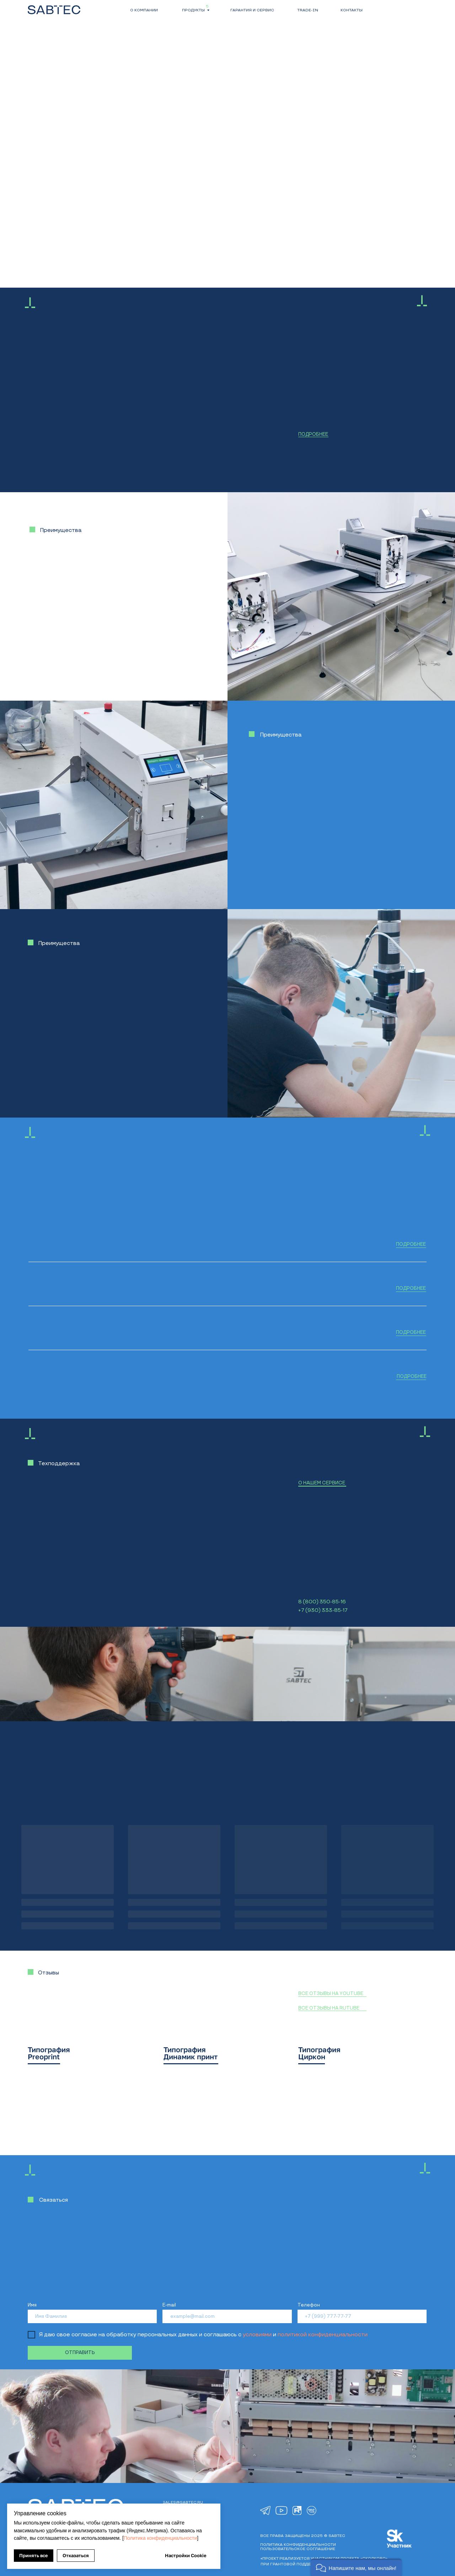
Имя (32, 2305)
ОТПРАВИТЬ (80, 2352)
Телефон (309, 2305)
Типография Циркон (319, 2052)
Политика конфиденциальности (160, 2538)
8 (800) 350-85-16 (322, 1602)
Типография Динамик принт (191, 2052)
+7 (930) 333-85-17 (323, 1610)
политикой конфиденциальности (323, 2335)
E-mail (169, 2305)
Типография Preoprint (49, 2052)
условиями (257, 2335)
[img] (265, 2510)
